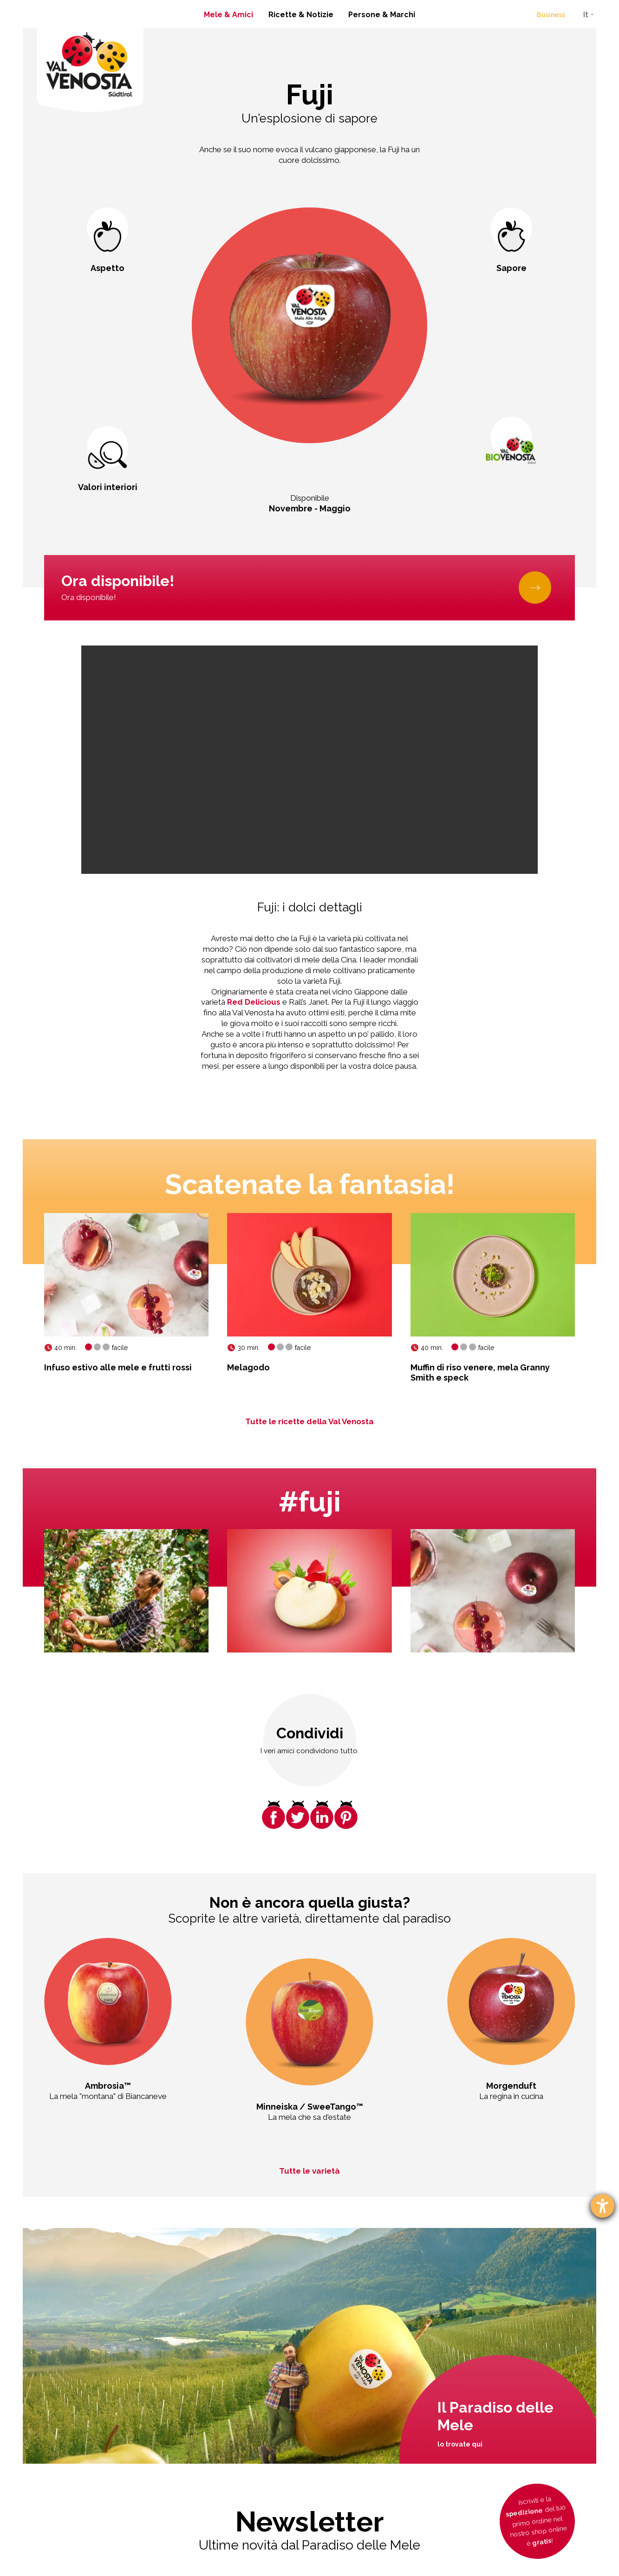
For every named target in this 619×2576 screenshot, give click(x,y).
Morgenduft (511, 2086)
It (585, 14)
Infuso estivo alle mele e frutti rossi (118, 1367)
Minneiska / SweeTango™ (309, 2106)
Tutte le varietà (309, 2171)
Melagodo (248, 1367)
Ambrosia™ (108, 2086)
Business (551, 15)
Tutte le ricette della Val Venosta (309, 1421)
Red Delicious (253, 1002)
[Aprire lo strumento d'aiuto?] (602, 2206)
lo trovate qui (459, 2444)
